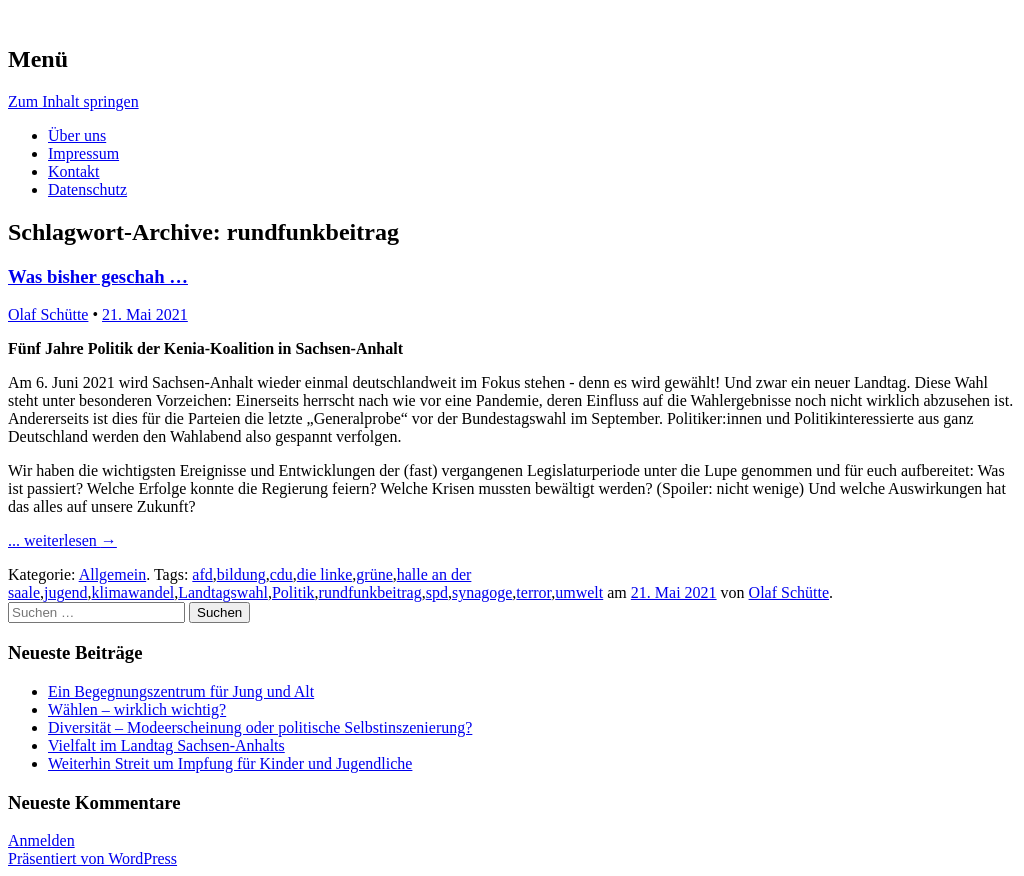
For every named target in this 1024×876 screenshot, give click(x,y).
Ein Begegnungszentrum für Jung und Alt (181, 691)
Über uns (77, 135)
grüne (374, 574)
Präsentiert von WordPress (92, 858)
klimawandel (133, 592)
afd (202, 574)
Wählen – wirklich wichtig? (137, 709)
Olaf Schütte (48, 314)
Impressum (83, 153)
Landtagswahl (223, 592)
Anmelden (41, 840)
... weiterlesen (62, 540)
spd (437, 592)
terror (533, 592)
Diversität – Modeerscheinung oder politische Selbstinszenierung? (260, 727)
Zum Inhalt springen (73, 101)
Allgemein (113, 574)
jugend (66, 592)
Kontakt (74, 171)
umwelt (579, 592)
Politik (293, 592)
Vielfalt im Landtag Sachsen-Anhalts (166, 745)
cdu (281, 574)
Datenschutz (87, 189)
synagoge (482, 592)
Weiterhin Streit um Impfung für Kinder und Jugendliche (230, 763)
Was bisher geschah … (98, 276)
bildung (241, 574)
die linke (325, 574)
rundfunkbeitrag (370, 592)
